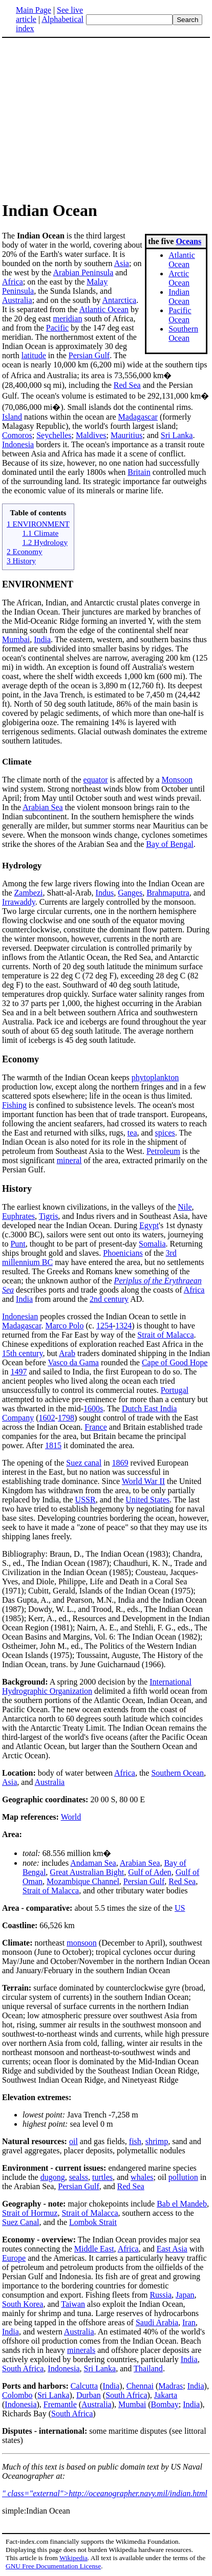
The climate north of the (42, 779)
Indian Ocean (178, 296)
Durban (88, 2395)
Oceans (188, 241)
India (42, 639)
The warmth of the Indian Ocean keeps (67, 1077)
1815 (53, 1445)
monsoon (82, 1942)
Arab (67, 1353)
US (180, 1908)
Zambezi (28, 892)
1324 (123, 1325)
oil (73, 2141)
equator (95, 779)
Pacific (57, 327)
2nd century (109, 1299)
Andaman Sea (93, 1863)
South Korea (22, 2304)
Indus (105, 892)
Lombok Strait (93, 2222)
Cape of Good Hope (174, 1362)
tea (132, 1132)
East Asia (172, 2248)
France (95, 1427)
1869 (120, 1462)
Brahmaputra (167, 892)
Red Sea (127, 385)
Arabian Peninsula (83, 272)
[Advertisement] (88, 118)
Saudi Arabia (157, 2322)
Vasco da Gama (73, 1362)
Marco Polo (64, 1325)
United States (147, 1499)
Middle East (94, 2248)
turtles (102, 2177)
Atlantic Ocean (181, 260)
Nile (185, 1207)
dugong (52, 2177)
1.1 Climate (40, 533)
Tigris (48, 1216)
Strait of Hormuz (29, 2213)
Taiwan (73, 2304)
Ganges (130, 892)
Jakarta (165, 2395)
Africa (12, 281)
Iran (189, 2322)
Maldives (91, 435)
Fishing (14, 1105)
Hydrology (21, 865)
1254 (104, 1325)
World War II (143, 1481)
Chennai (140, 2386)
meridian (67, 318)
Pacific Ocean (179, 315)
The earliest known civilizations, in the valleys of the (90, 1207)
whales (142, 2177)
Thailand (148, 2368)
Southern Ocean (183, 333)
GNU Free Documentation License (53, 2566)
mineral (69, 1160)
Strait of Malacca (165, 1334)
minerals (81, 2350)
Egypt (149, 1225)
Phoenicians (122, 1253)
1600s (93, 1408)
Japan (185, 2294)
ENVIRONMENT (37, 584)
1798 (66, 1417)
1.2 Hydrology (45, 542)
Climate (17, 762)
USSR (85, 1499)
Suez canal (83, 1462)
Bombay (165, 2404)
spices (165, 1132)
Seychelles (53, 435)
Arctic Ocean (178, 278)
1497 (18, 1371)
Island (12, 416)
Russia (161, 2294)
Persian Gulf (89, 355)
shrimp (156, 2141)
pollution (183, 2177)
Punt (17, 1243)
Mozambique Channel (83, 1881)
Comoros (17, 435)
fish (135, 2141)
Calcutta (84, 2386)
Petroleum (163, 1151)
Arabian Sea (43, 807)
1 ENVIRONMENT (38, 523)
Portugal (174, 1390)
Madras (170, 2386)
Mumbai (16, 639)
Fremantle (60, 2404)
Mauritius (126, 435)
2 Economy (25, 551)
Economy (20, 1059)
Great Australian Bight (87, 1872)
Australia (17, 300)
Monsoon (177, 779)
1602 (47, 1417)
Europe (14, 2258)
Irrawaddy (18, 902)
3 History (21, 560)
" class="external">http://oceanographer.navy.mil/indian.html (104, 2493)
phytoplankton (155, 1077)
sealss (78, 2177)
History (17, 1189)
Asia (121, 263)
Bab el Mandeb (182, 2203)
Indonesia (18, 444)
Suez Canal (20, 2222)
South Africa (23, 2368)
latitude (34, 355)
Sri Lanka (177, 435)
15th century (22, 1353)
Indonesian (20, 1316)
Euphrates (18, 1216)
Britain (139, 472)
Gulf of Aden (149, 1872)
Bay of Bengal (169, 844)
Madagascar (138, 416)
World (71, 1817)
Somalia (152, 1243)
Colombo (17, 2395)
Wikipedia (73, 2558)
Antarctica (119, 300)
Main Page (33, 10)
